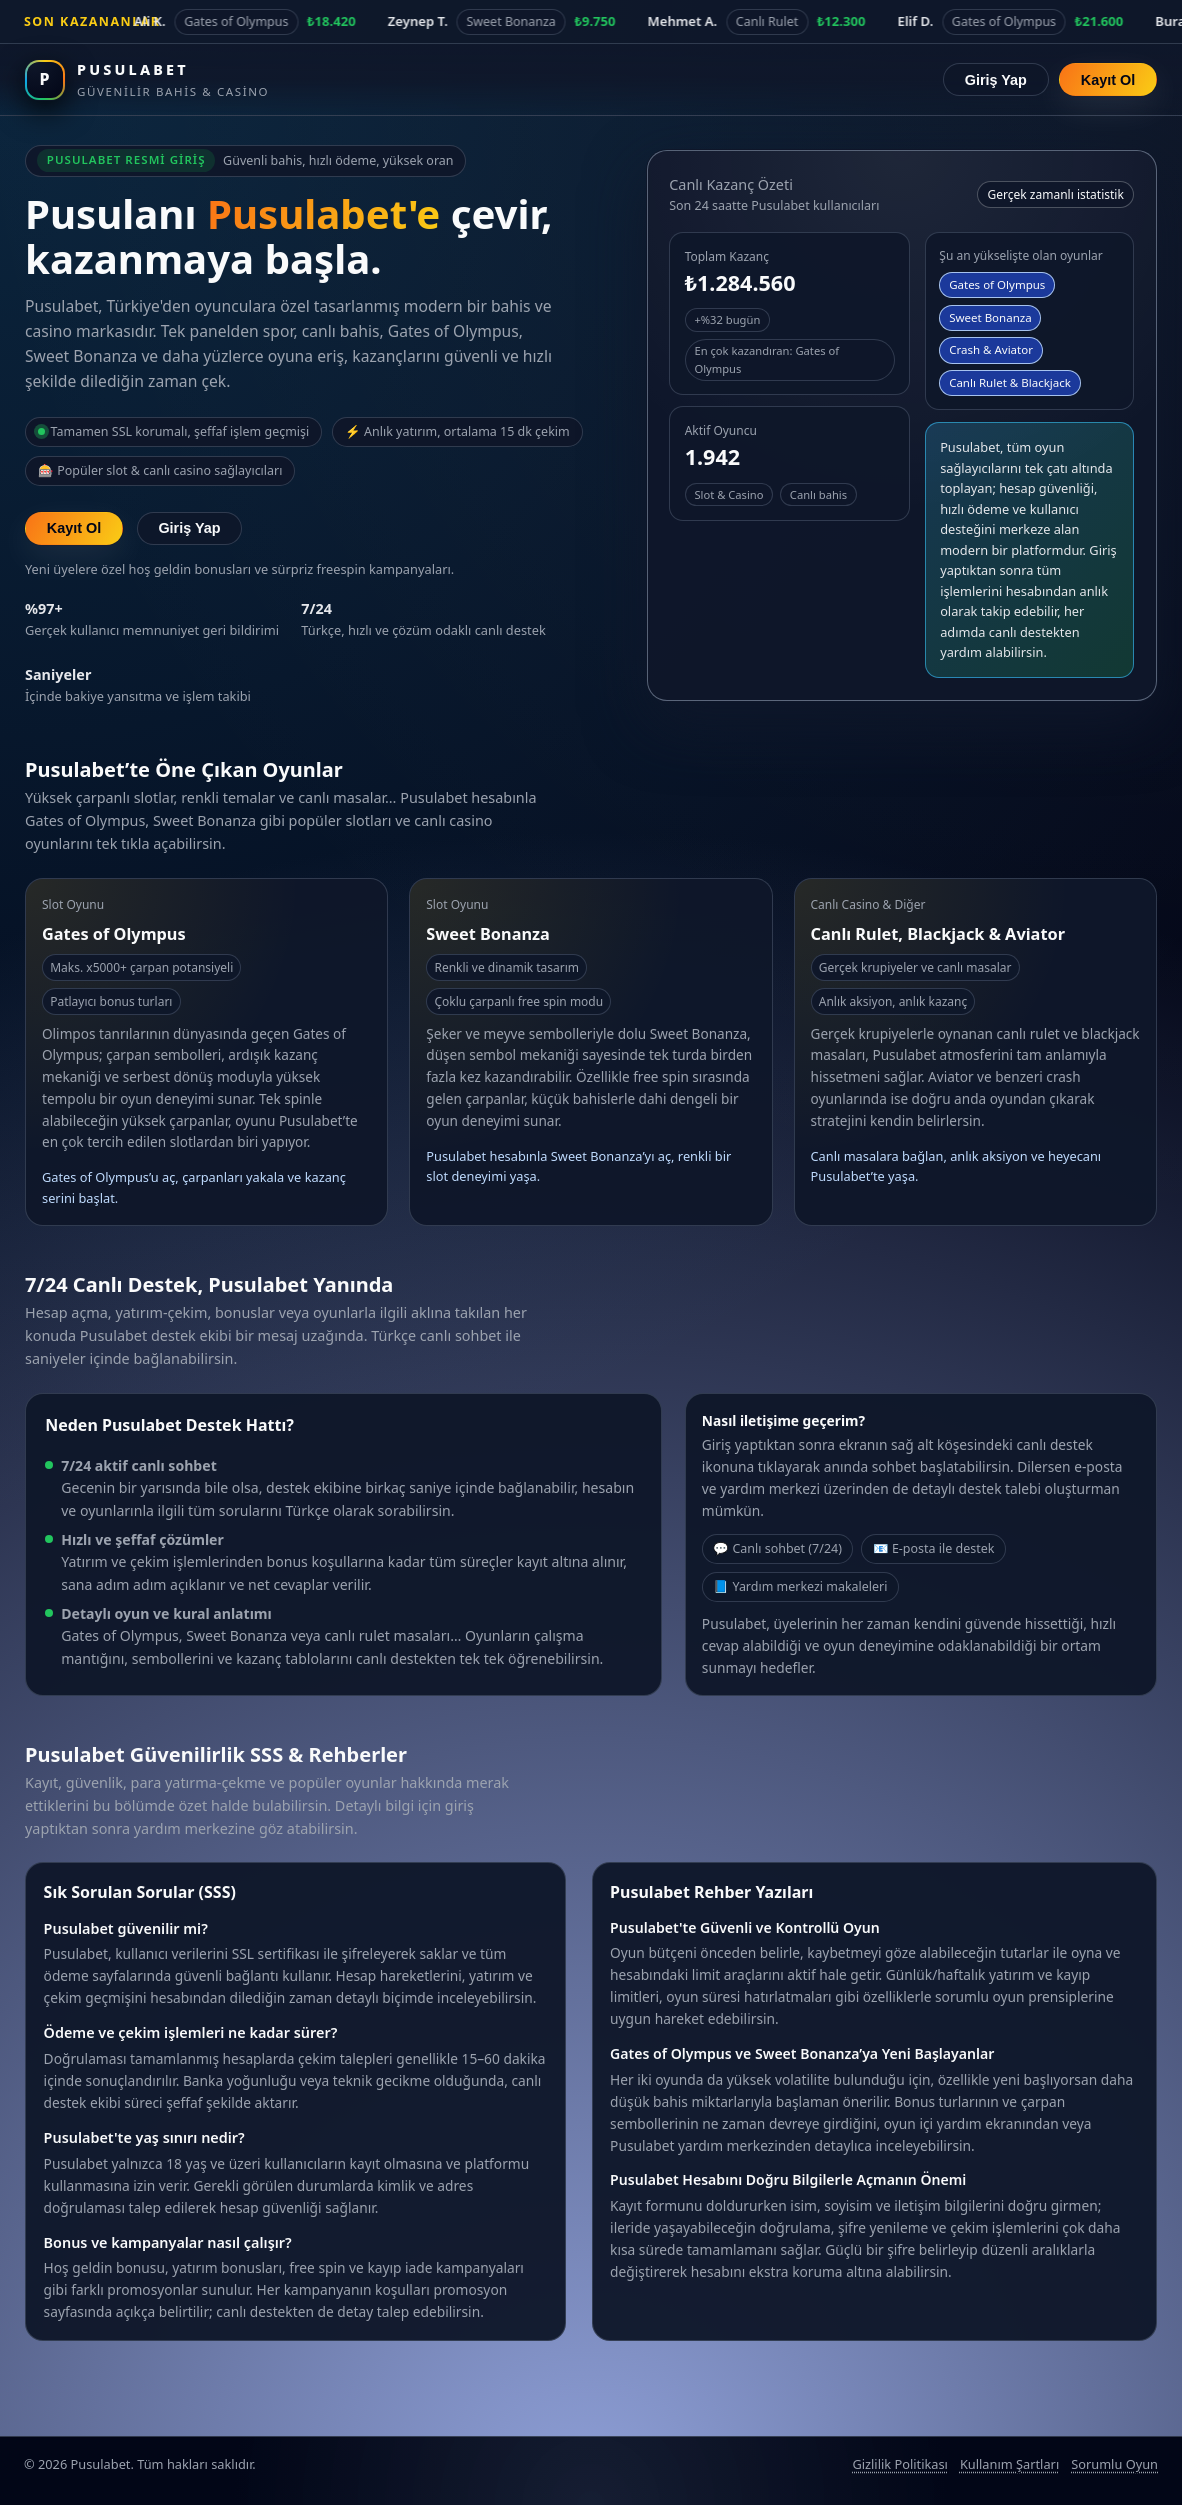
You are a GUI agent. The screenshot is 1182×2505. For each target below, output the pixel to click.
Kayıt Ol (1108, 80)
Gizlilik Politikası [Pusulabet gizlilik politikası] (899, 2464)
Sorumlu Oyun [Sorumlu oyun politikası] (1114, 2464)
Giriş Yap (996, 80)
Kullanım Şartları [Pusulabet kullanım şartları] (1009, 2464)
